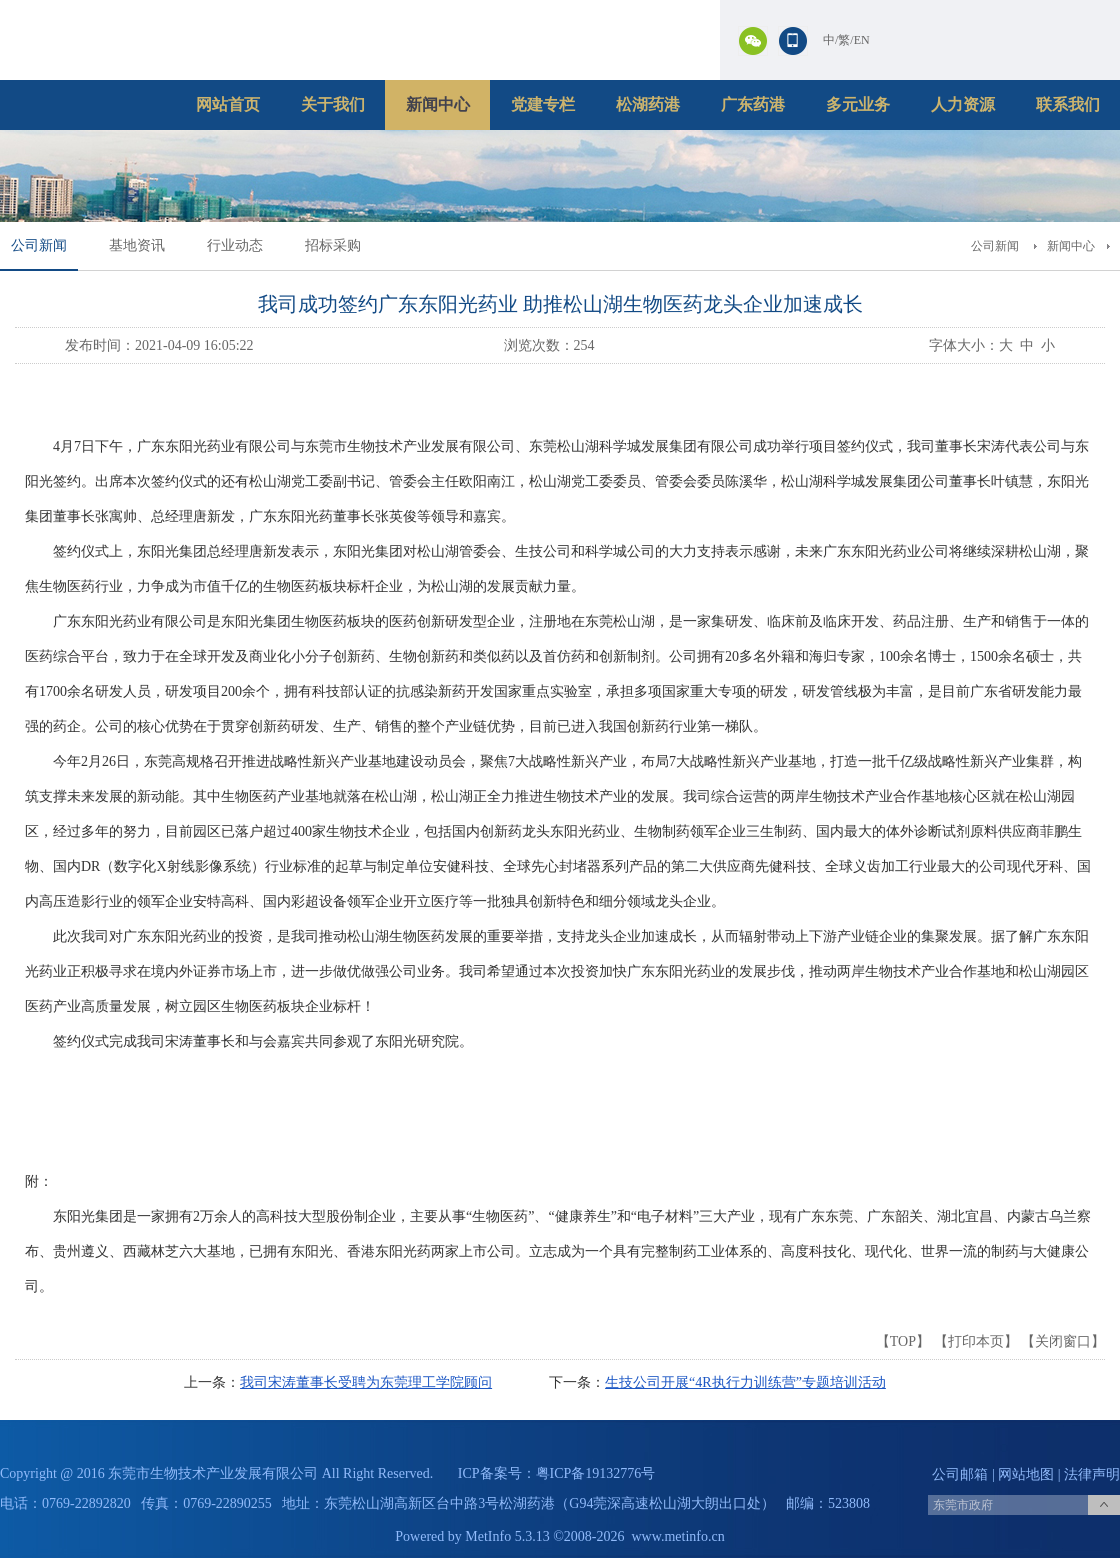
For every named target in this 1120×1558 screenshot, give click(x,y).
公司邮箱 (960, 1474)
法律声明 (1092, 1474)
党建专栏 (543, 104)
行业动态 (235, 245)
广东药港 (753, 104)
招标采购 (333, 245)
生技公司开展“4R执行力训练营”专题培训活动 (745, 1382)
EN (862, 40)
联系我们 (1068, 104)
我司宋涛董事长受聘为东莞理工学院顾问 (366, 1382)
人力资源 (963, 104)
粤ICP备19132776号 (596, 1473)
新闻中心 (438, 104)
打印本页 (976, 1341)
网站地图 (1026, 1474)
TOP (903, 1341)
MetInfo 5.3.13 (507, 1536)
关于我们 (333, 104)
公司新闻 (39, 245)
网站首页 (228, 104)
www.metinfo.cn (678, 1536)
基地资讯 (137, 245)
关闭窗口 (1063, 1341)
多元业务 (858, 104)
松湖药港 (648, 104)
